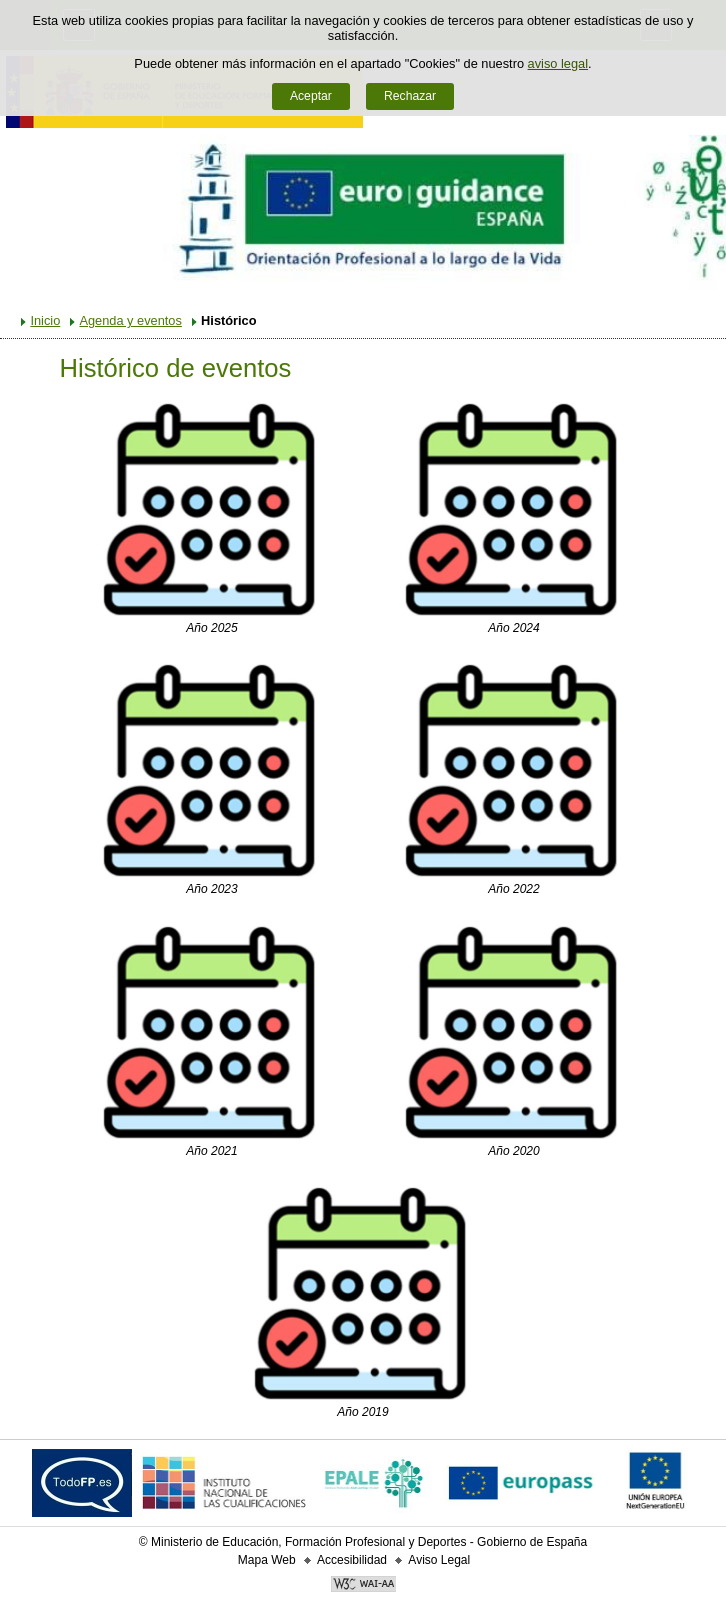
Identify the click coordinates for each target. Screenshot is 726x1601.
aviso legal (558, 63)
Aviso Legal (439, 1560)
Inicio (45, 320)
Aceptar (311, 96)
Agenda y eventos (130, 320)
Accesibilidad (352, 1560)
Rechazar (410, 96)
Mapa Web (267, 1560)
